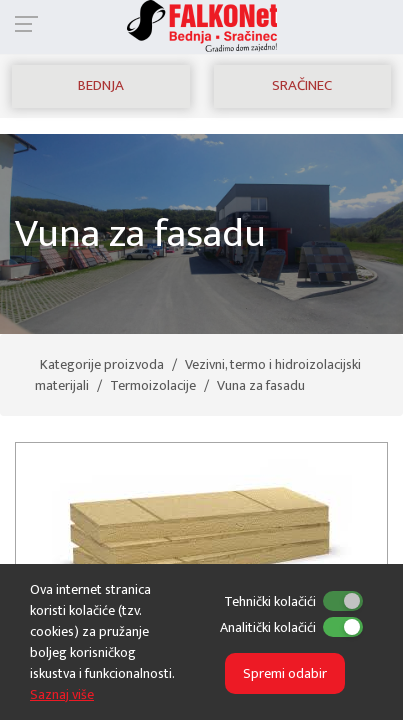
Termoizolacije (153, 385)
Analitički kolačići (268, 627)
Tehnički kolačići (270, 601)
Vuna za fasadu (261, 385)
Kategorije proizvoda (102, 364)
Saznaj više (62, 694)
